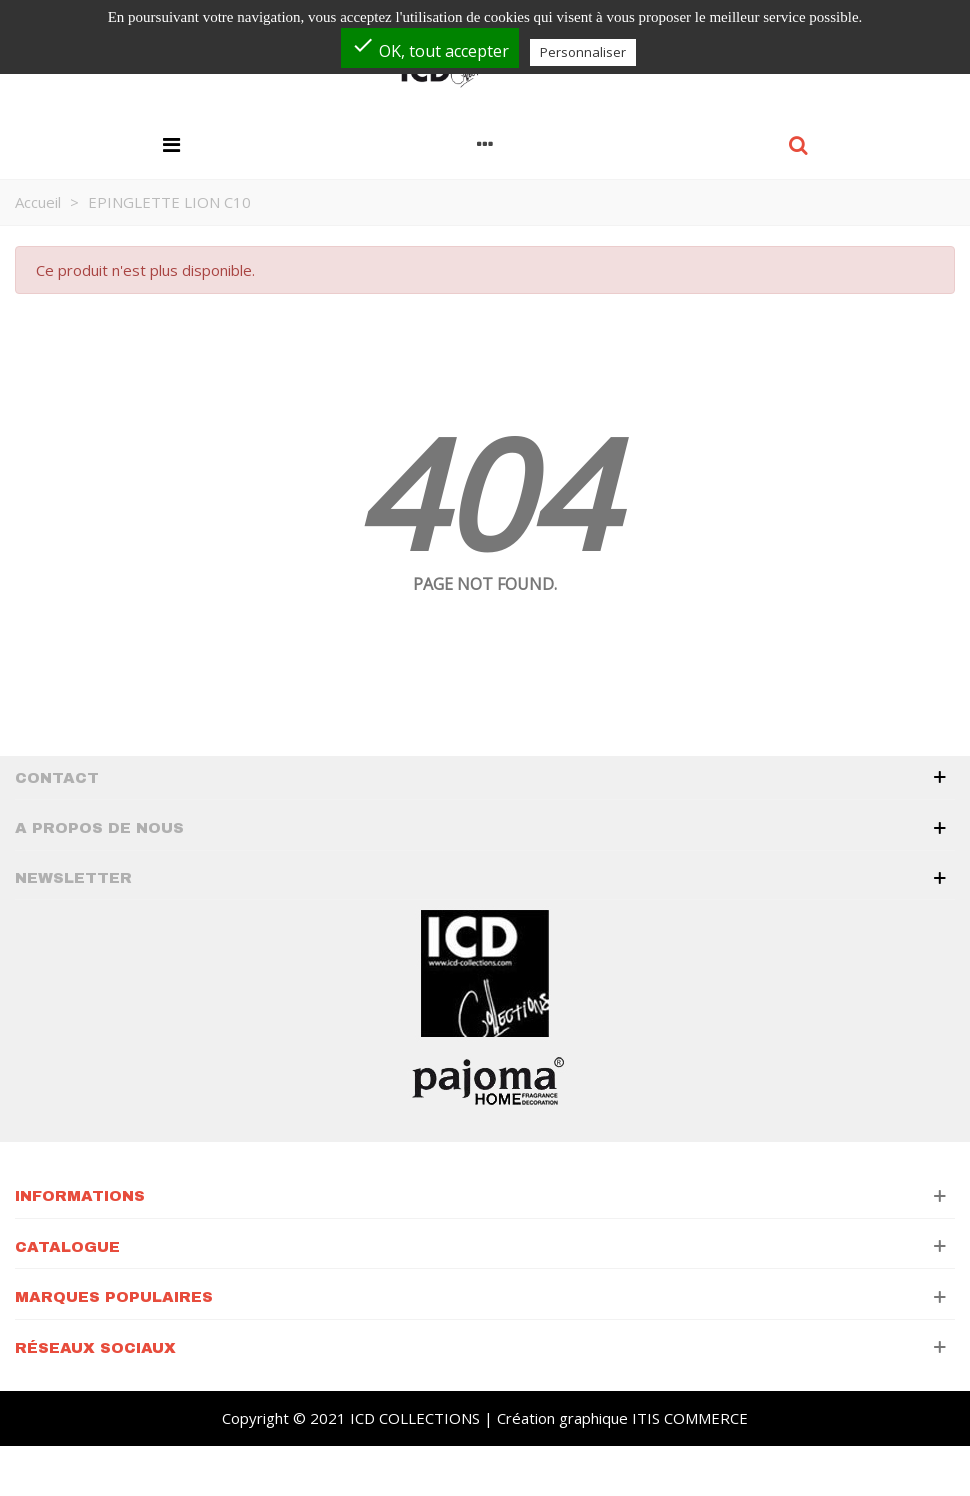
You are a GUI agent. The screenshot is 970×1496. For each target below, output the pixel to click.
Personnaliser (583, 52)
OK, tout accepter (430, 47)
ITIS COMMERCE (690, 1418)
